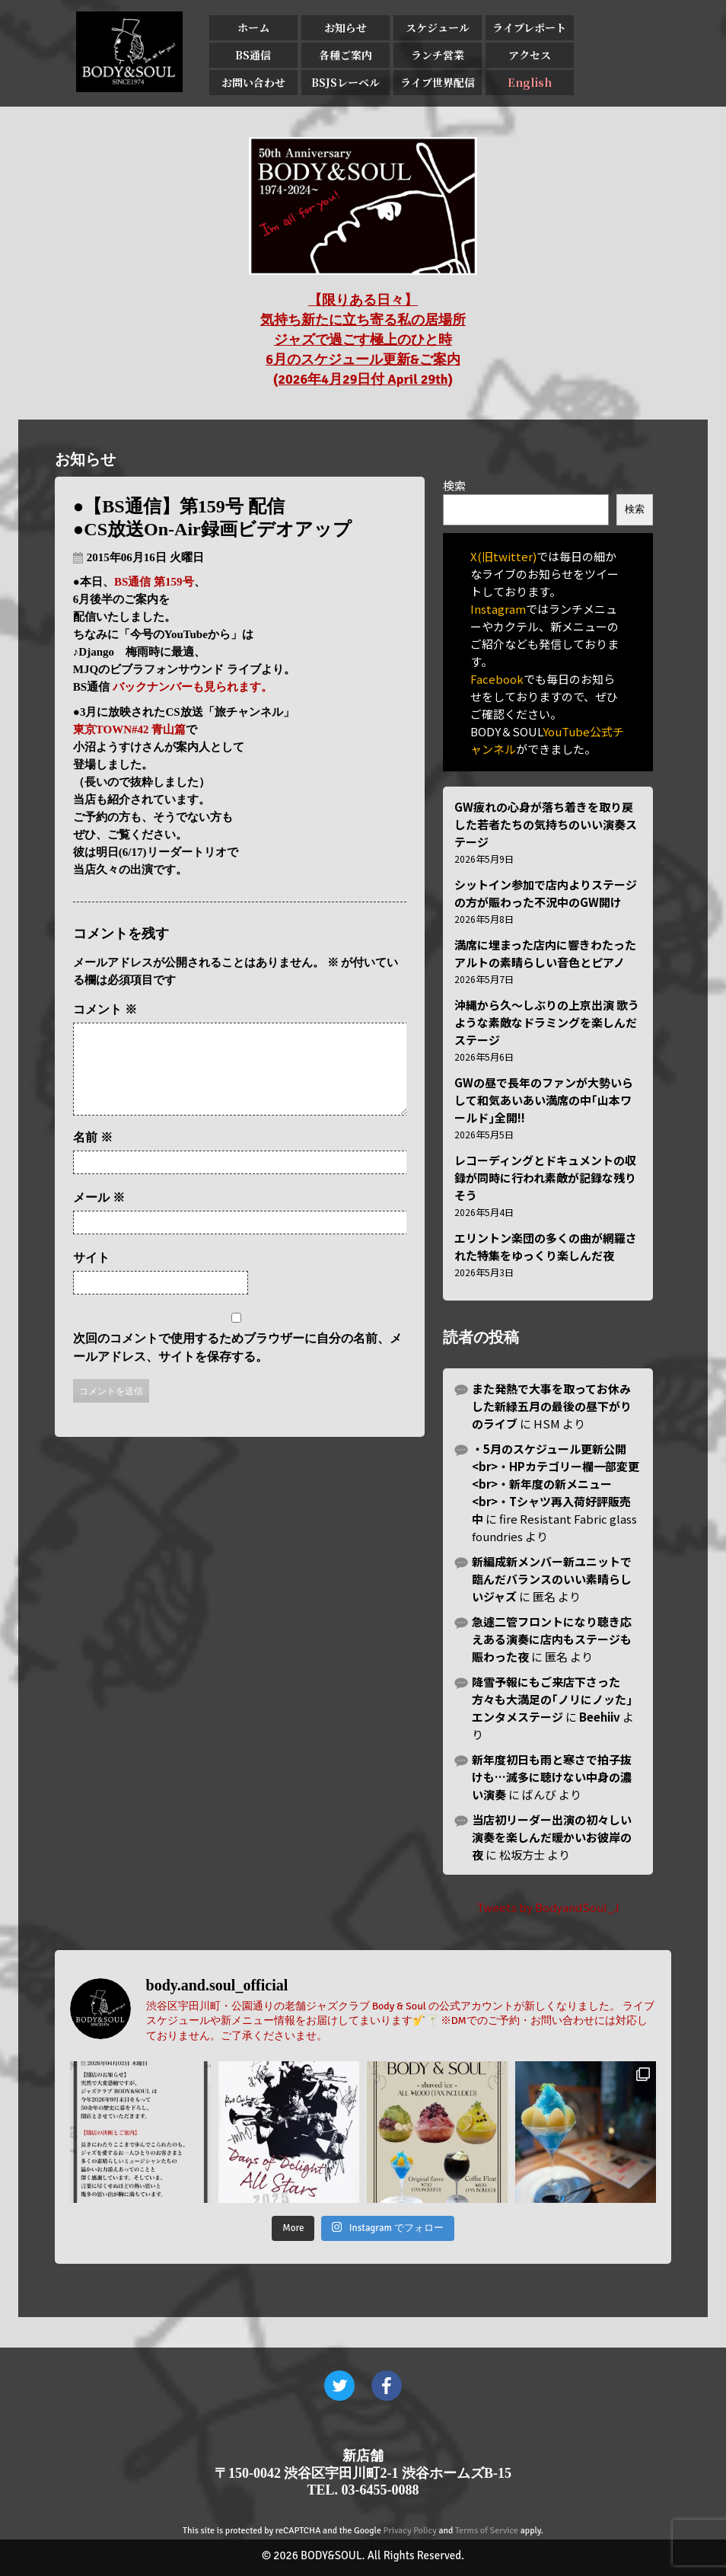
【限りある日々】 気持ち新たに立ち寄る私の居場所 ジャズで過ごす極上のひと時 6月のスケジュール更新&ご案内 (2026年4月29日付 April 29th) (363, 340)
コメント (105, 1009)
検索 (454, 485)
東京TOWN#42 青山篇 (129, 729)
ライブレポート (529, 27)
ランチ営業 (437, 54)
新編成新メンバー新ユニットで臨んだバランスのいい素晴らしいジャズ (552, 1578)
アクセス (529, 54)
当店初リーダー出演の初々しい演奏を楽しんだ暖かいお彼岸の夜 (552, 1837)
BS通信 (253, 54)
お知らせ (345, 27)
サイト (91, 1275)
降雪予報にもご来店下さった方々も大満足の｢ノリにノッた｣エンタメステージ (552, 1699)
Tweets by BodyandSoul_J (547, 1907)
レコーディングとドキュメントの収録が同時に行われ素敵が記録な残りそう (545, 1177)
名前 (93, 1155)
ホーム (253, 27)
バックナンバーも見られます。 (192, 687)
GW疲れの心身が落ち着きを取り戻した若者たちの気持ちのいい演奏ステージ (545, 824)
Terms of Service (486, 2530)
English (530, 82)
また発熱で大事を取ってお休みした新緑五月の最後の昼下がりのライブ (552, 1406)
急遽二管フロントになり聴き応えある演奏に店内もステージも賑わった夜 (552, 1639)
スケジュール (438, 27)
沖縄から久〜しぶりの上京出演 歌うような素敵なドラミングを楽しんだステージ (546, 1022)
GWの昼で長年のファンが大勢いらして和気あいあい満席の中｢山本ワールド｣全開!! (543, 1099)
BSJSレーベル (345, 82)
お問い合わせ (253, 82)
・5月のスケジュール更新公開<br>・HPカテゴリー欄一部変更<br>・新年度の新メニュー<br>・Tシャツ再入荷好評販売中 (555, 1484)
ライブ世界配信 (437, 82)
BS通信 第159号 (154, 582)
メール (99, 1215)
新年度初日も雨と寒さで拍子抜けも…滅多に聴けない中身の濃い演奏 (552, 1776)
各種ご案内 (345, 54)
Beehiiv (599, 1717)
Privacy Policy (410, 2530)
